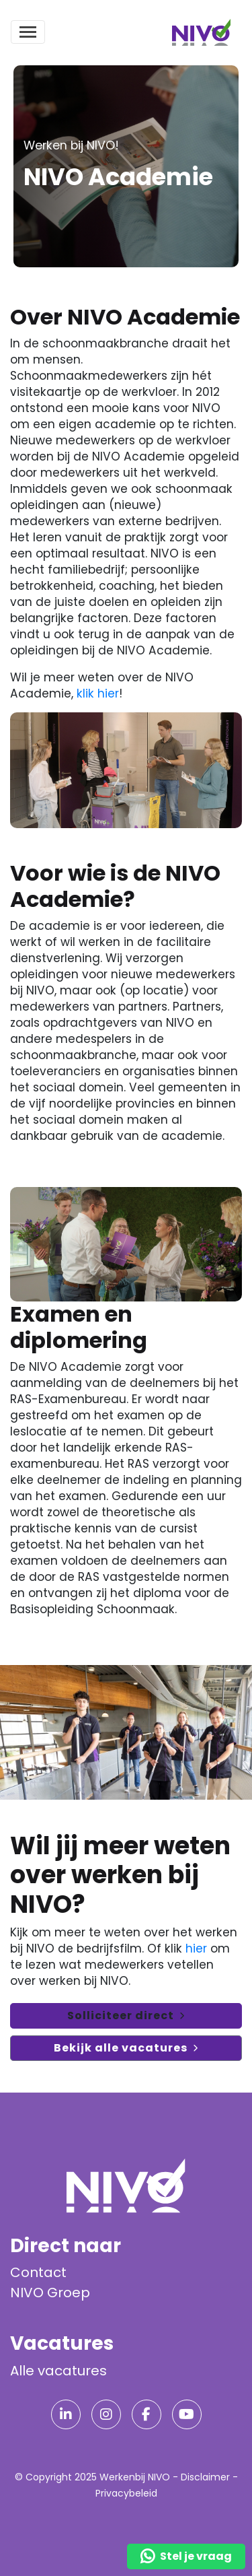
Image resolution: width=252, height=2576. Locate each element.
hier (196, 1948)
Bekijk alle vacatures (120, 2048)
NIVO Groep (50, 2292)
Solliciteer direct (120, 2015)
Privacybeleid (126, 2493)
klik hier (98, 693)
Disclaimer (205, 2477)
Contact (38, 2272)
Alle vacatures (58, 2370)
